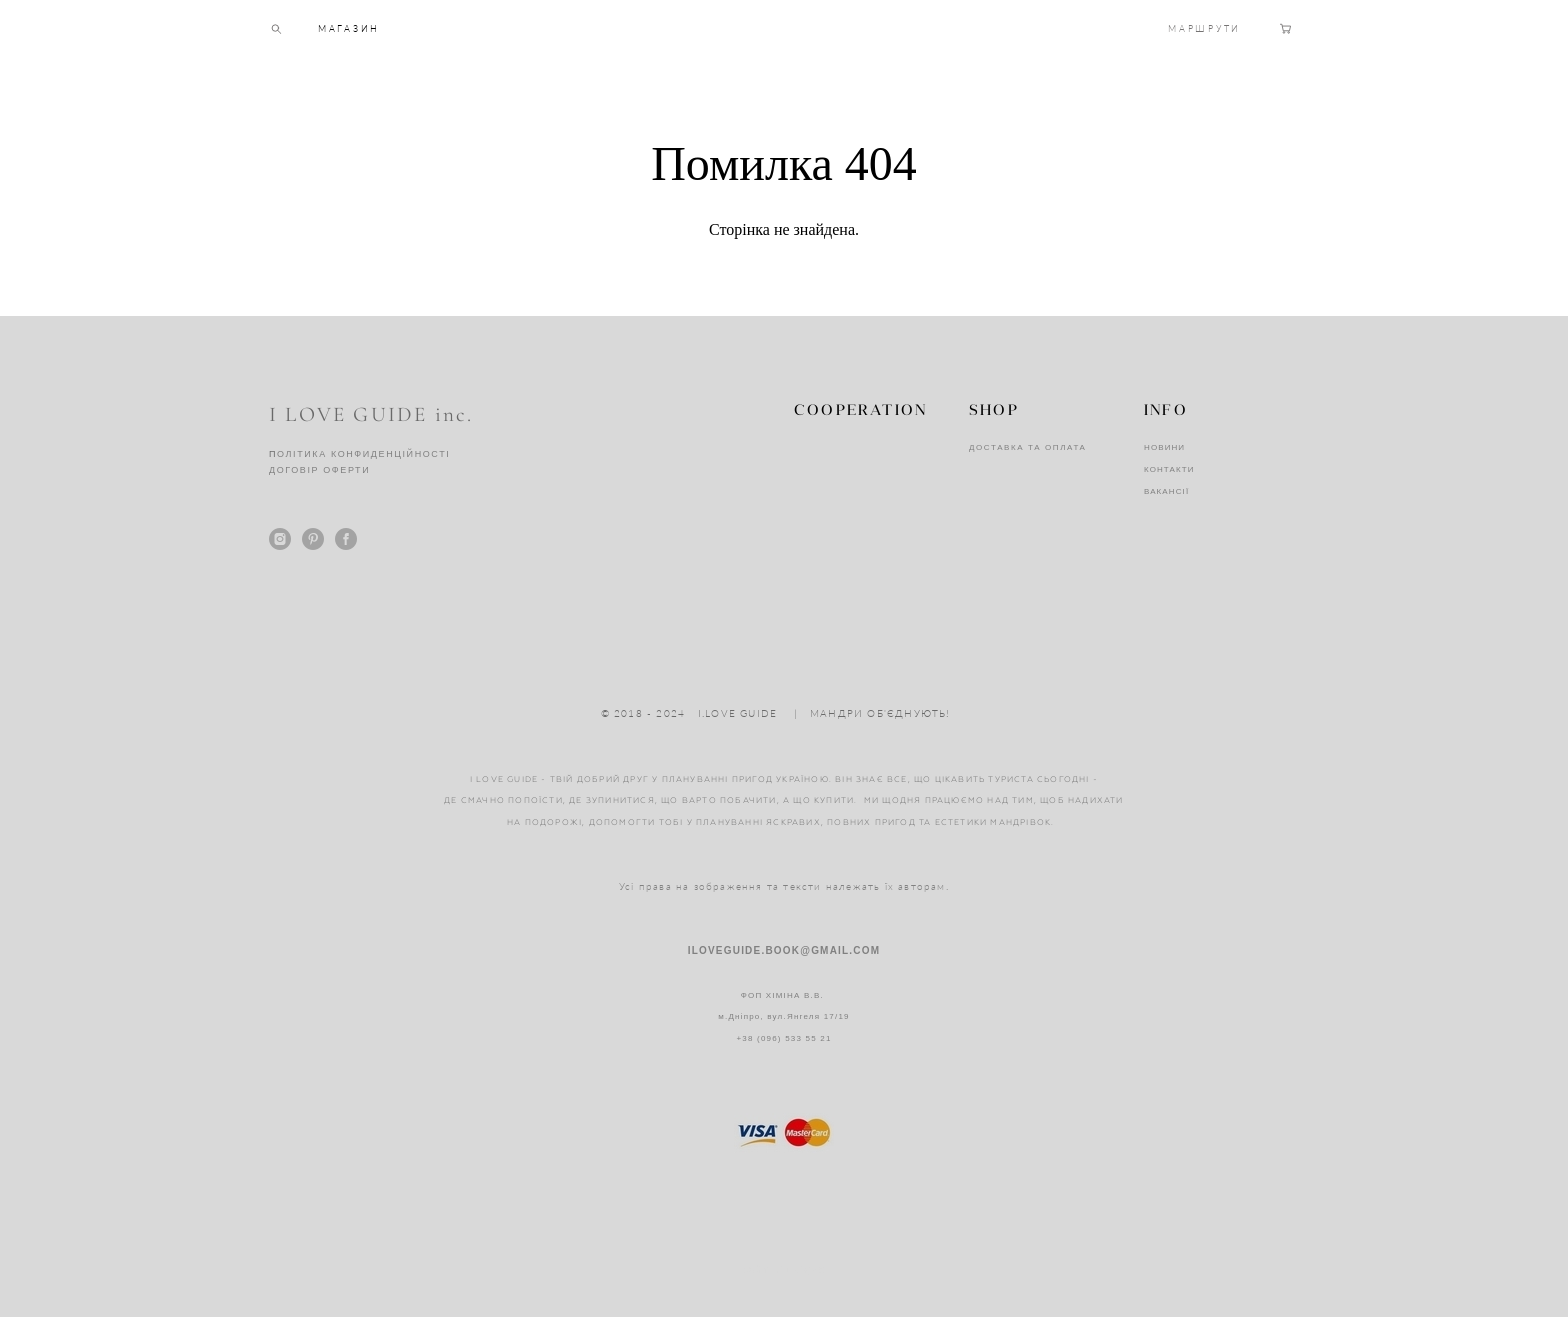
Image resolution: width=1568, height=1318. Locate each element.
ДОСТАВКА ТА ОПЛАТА (1028, 448)
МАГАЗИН (349, 46)
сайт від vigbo (784, 1271)
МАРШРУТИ (1204, 46)
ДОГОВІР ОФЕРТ (315, 471)
